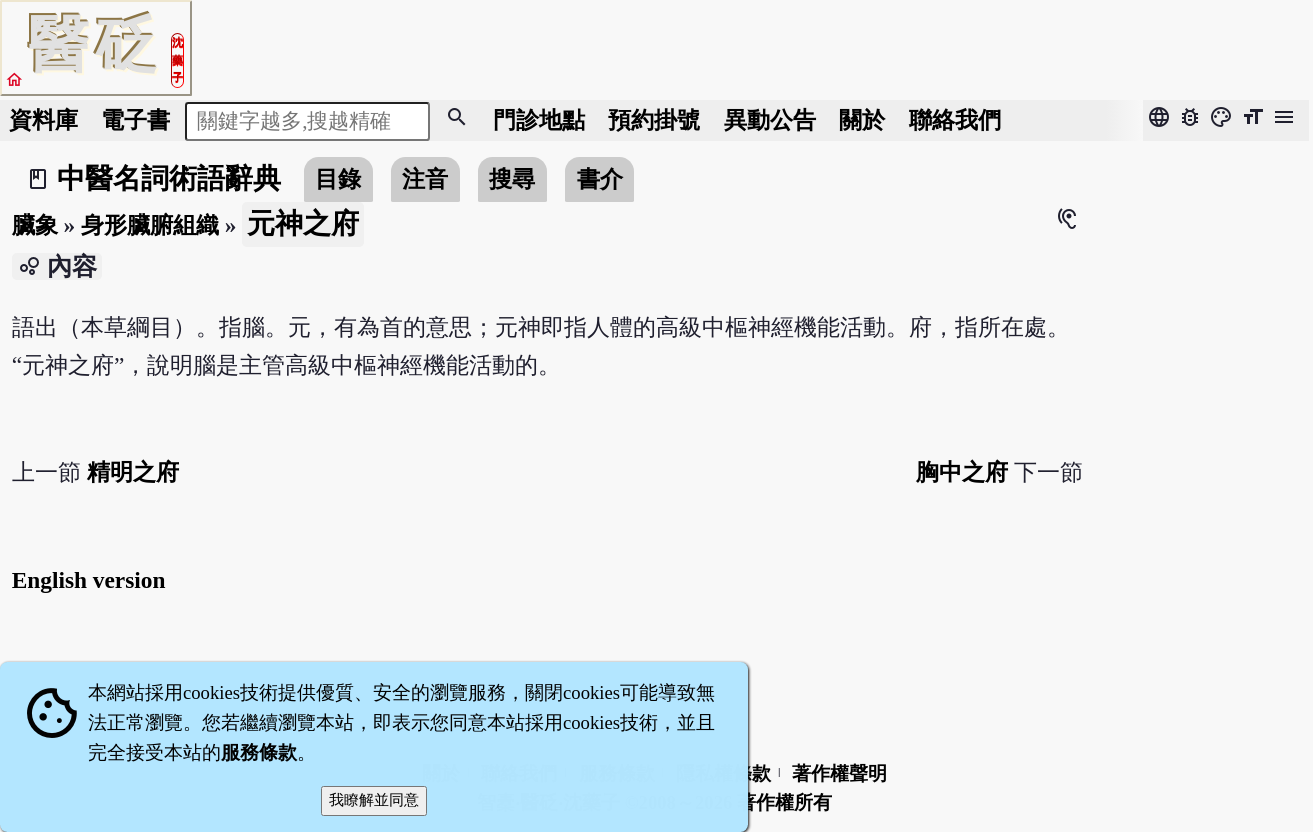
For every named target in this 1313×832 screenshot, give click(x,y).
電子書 (135, 120)
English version (89, 580)
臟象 (35, 225)
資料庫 (43, 120)
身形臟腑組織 (150, 225)
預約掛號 (654, 120)
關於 (862, 120)
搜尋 (512, 179)
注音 (425, 179)
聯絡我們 (955, 120)
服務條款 (259, 752)
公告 (770, 120)
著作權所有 (784, 802)
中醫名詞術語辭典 (169, 178)
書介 (600, 179)
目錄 (338, 179)
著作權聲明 (839, 773)
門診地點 (539, 120)
